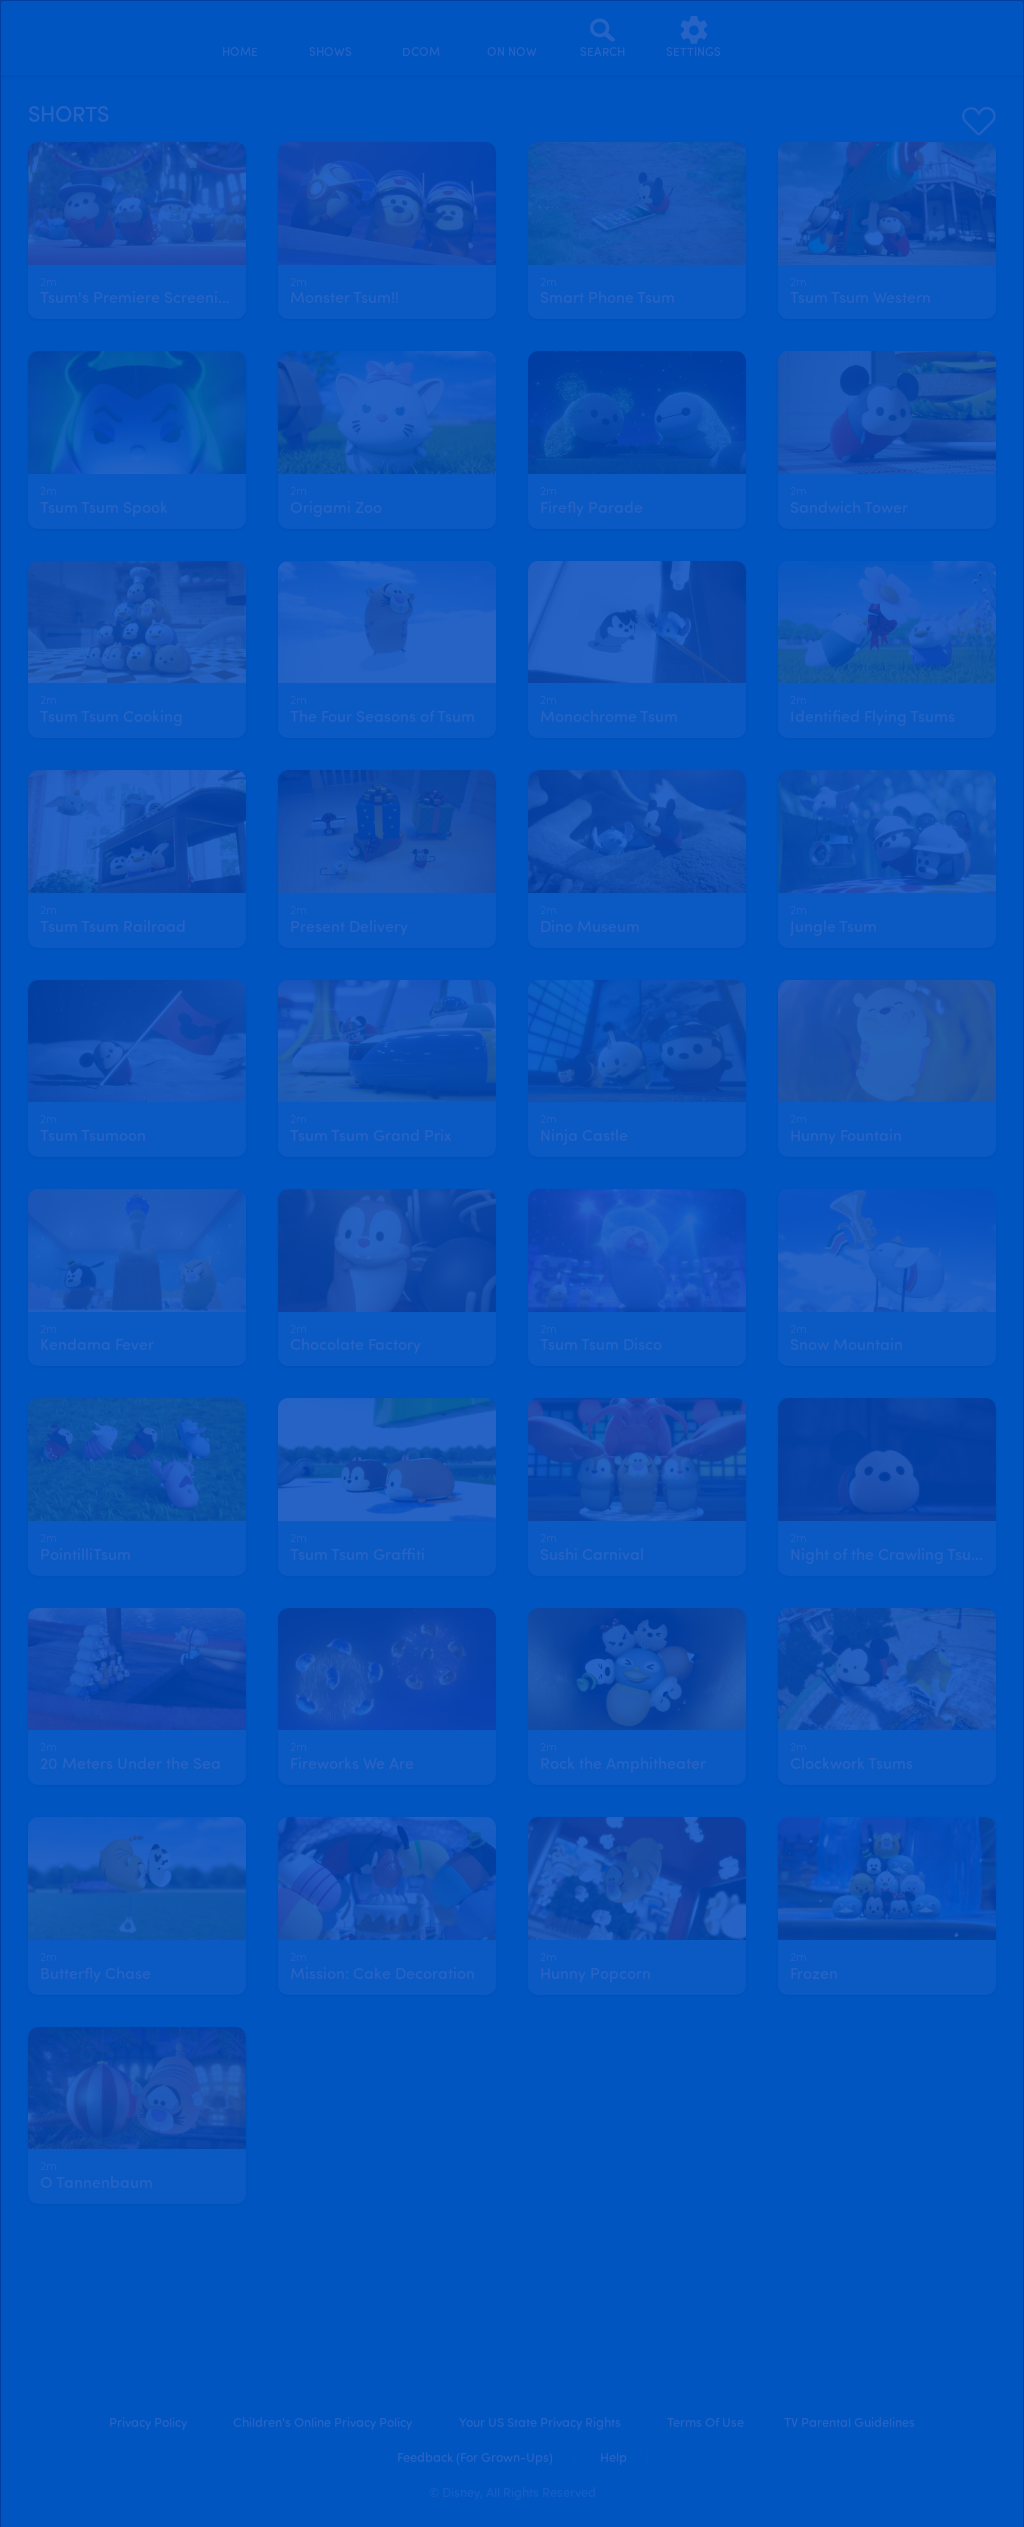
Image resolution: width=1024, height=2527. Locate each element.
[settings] (693, 37)
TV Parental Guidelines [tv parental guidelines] (849, 2423)
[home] (239, 37)
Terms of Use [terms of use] (705, 2423)
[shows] (330, 37)
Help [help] (613, 2458)
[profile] (784, 37)
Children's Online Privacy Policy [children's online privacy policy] (322, 2423)
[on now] (511, 37)
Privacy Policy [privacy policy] (148, 2423)
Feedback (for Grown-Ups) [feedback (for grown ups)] (475, 2458)
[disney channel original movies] (421, 37)
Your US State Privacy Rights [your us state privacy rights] (540, 2423)
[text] (48, 284)
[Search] (602, 37)
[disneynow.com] (68, 34)
